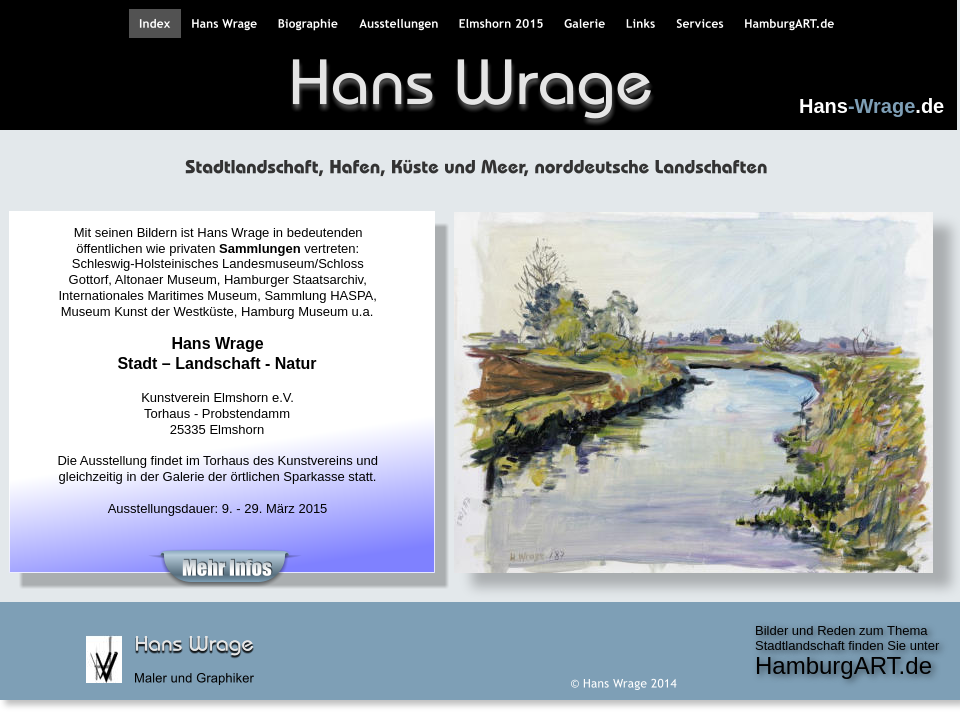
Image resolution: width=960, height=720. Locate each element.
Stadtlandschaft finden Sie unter (849, 645)
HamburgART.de (843, 665)
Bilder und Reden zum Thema (843, 630)
